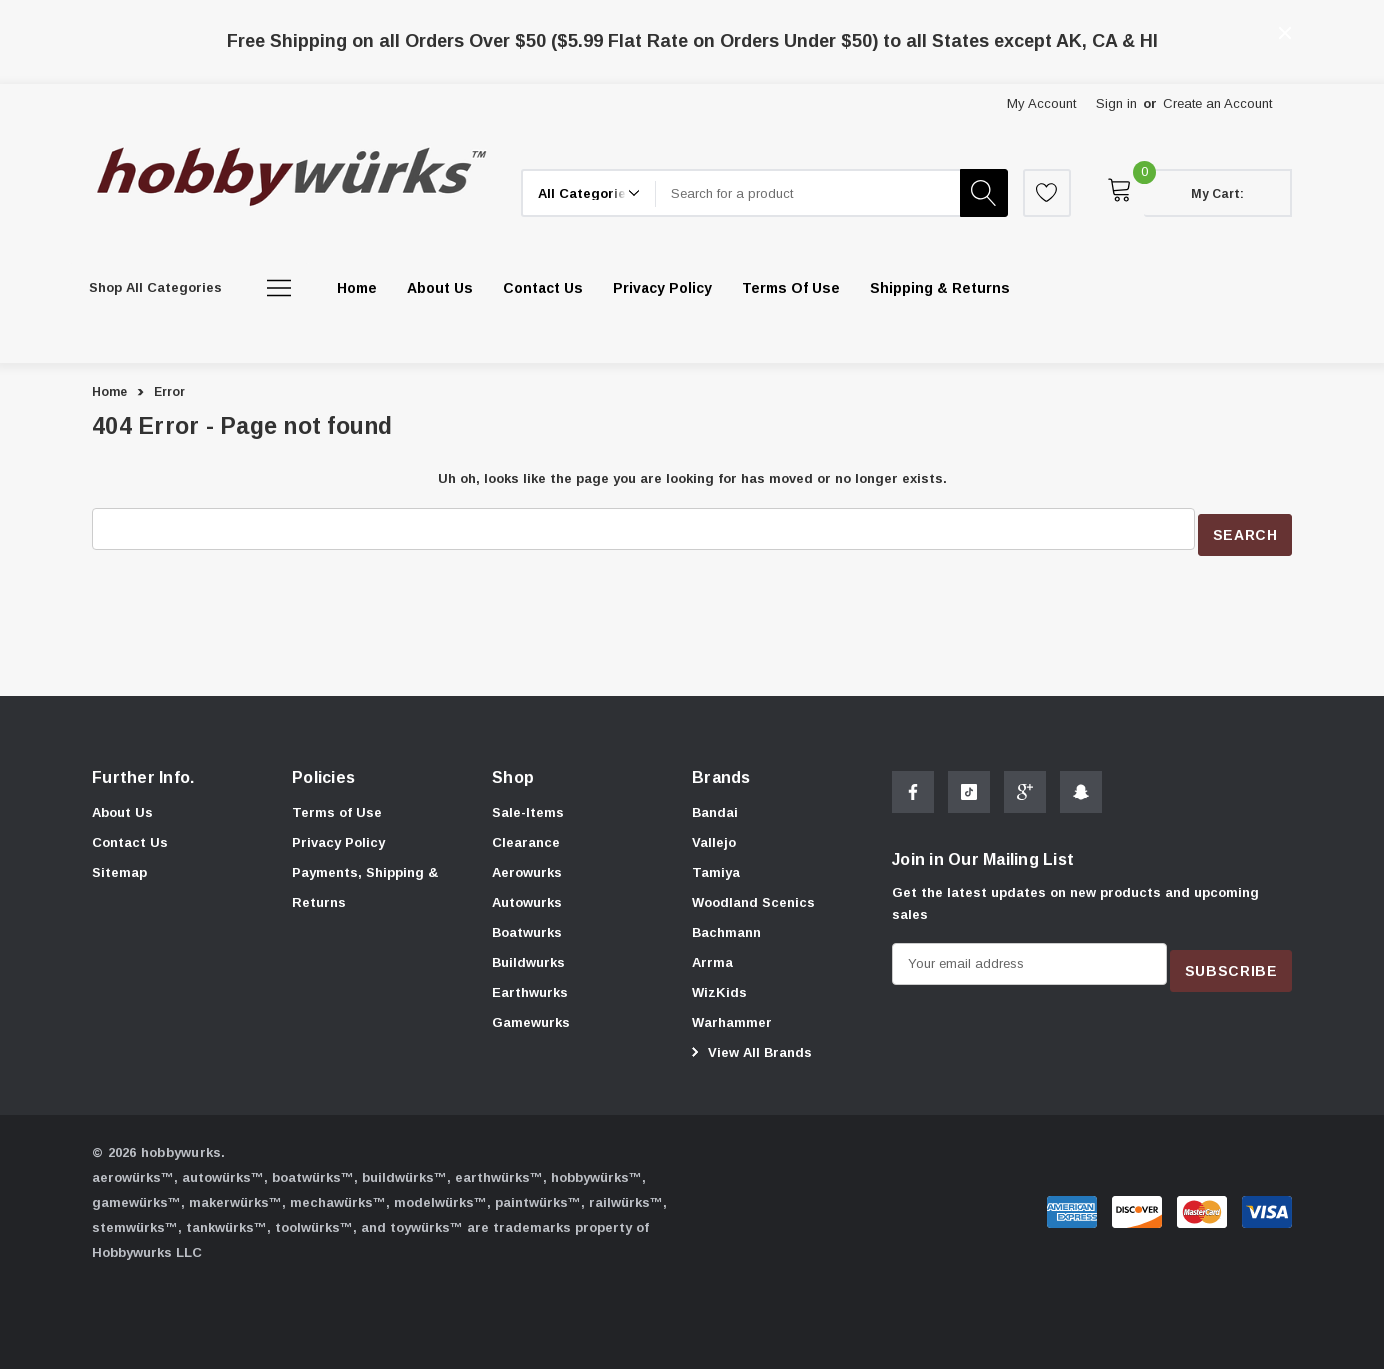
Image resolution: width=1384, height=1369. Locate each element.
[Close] (1285, 33)
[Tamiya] (716, 868)
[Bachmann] (726, 928)
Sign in (1116, 103)
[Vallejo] (714, 838)
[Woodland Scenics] (753, 898)
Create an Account (1217, 103)
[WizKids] (719, 988)
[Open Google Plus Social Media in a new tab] (1025, 794)
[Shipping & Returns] (940, 288)
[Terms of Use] (791, 288)
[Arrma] (712, 958)
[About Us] (440, 288)
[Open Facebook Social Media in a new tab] (913, 794)
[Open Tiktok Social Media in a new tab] (969, 794)
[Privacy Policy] (662, 288)
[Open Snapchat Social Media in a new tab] (1081, 794)
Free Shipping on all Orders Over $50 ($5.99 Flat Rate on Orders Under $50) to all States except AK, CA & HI (692, 41)
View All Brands (749, 1047)
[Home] (357, 288)
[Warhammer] (732, 1018)
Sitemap (119, 865)
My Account (1041, 103)
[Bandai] (715, 808)
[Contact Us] (543, 288)
